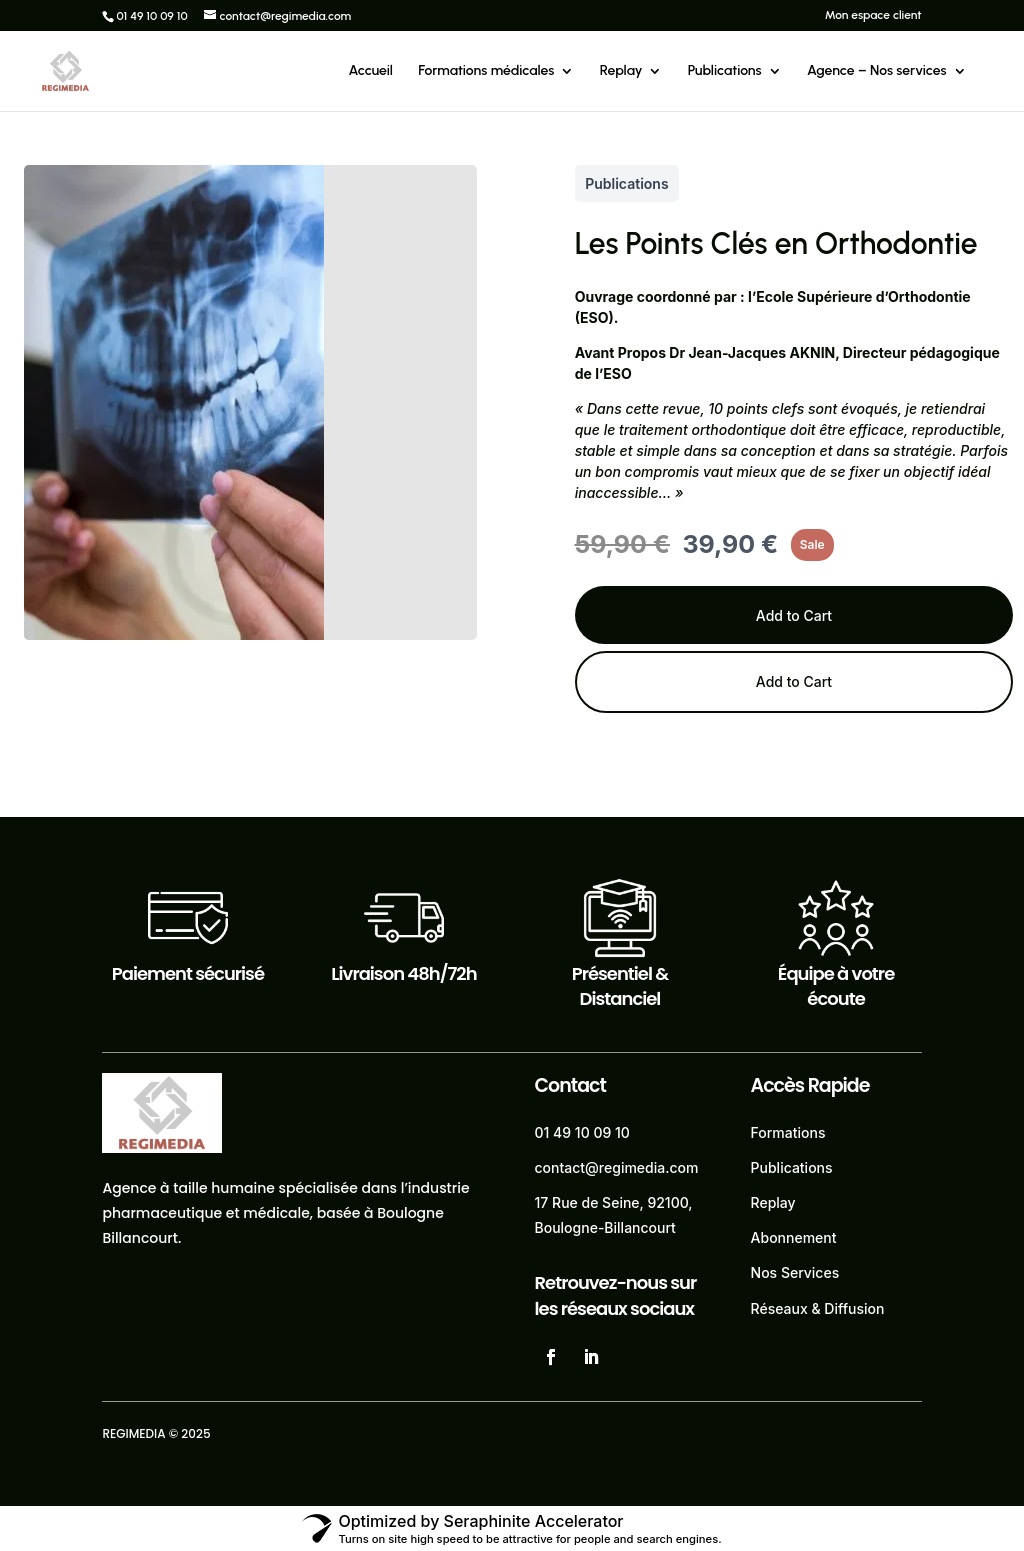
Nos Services (795, 1272)
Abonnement (794, 1237)
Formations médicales (486, 71)
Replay (621, 71)
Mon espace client (873, 15)
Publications (725, 71)
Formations (788, 1132)
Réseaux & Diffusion (818, 1308)
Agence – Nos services (877, 71)
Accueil (371, 71)
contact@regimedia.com (617, 1167)
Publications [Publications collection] (626, 183)
